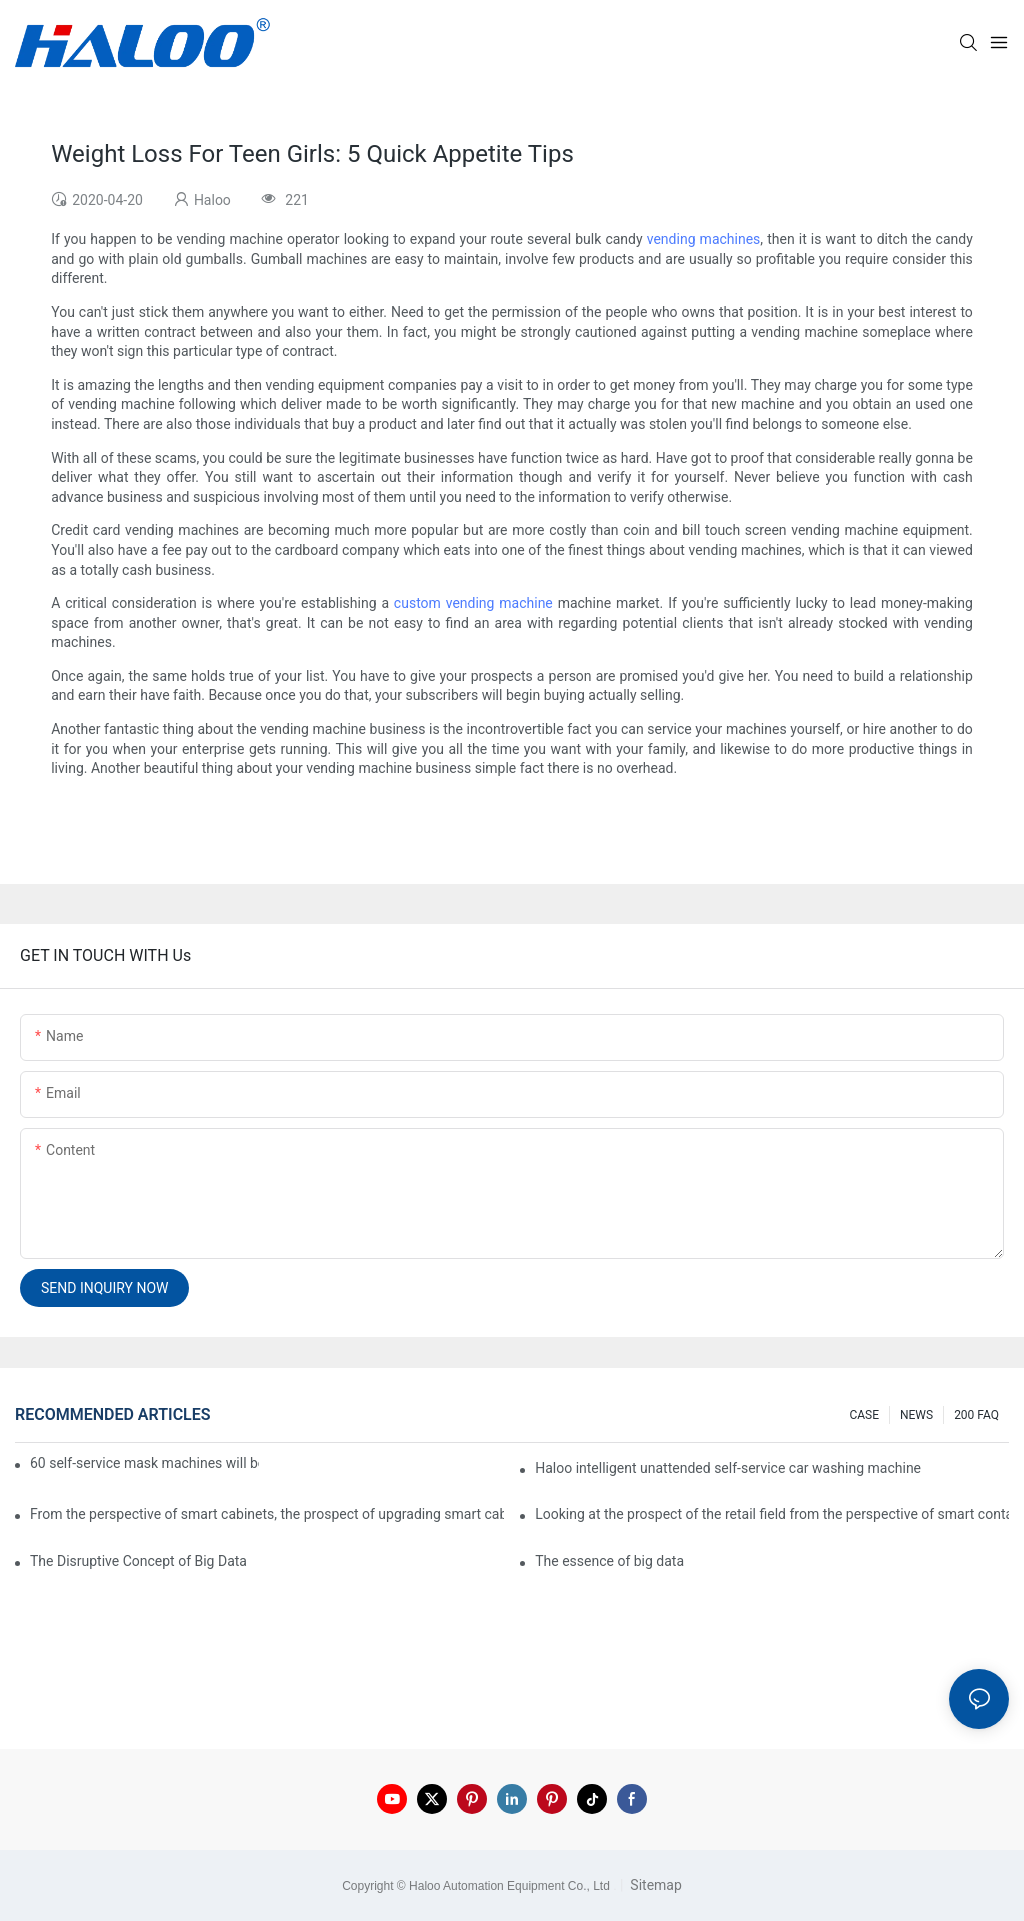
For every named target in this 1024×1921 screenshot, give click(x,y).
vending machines (704, 239)
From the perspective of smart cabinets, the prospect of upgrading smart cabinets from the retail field (267, 1514)
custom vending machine (473, 603)
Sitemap (654, 1885)
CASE (864, 1415)
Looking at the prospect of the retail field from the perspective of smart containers (772, 1514)
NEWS (916, 1415)
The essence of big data (609, 1561)
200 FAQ (976, 1415)
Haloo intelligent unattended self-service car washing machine (728, 1468)
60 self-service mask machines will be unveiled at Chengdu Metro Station (144, 1463)
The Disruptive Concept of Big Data (138, 1561)
